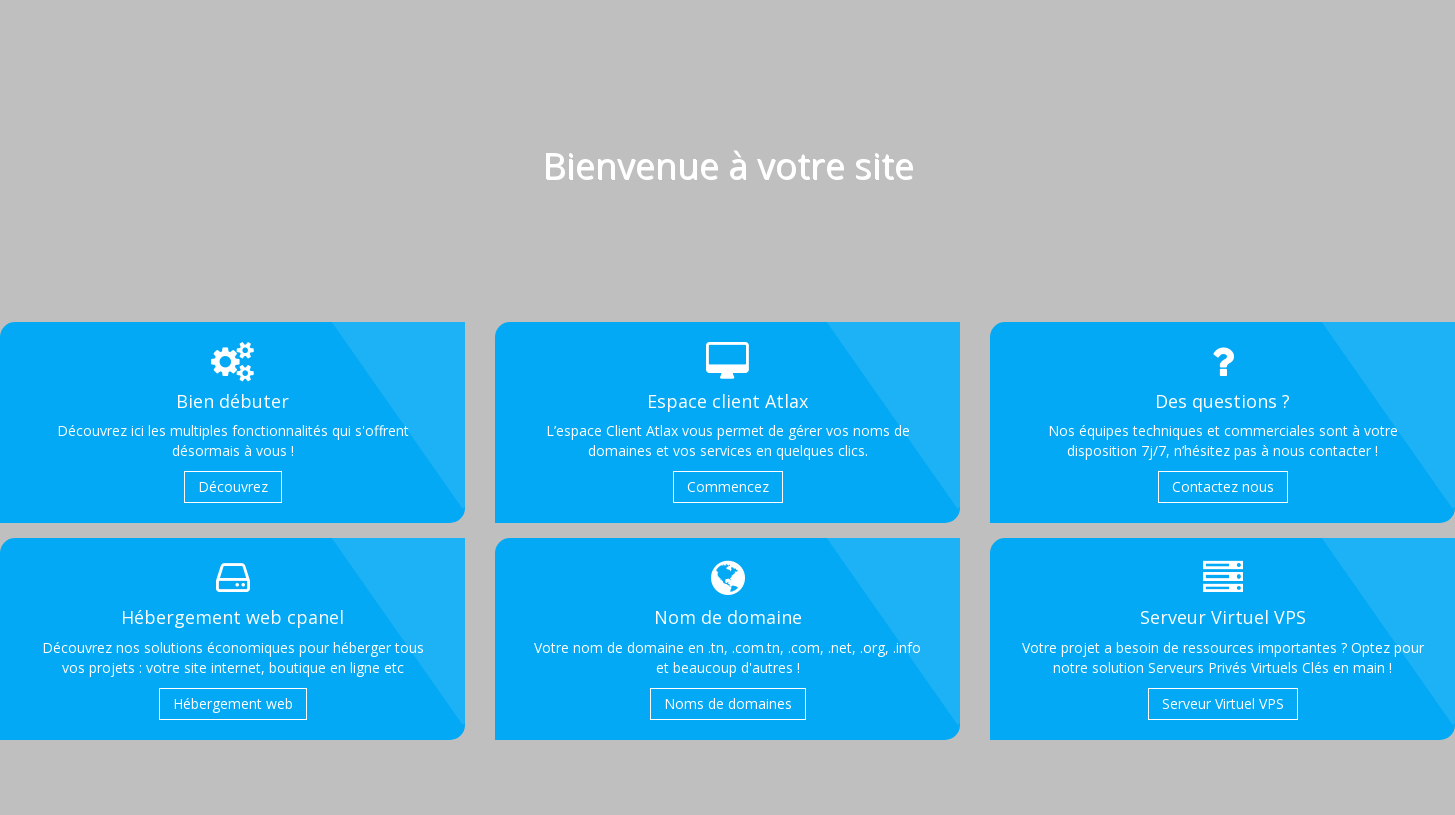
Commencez (728, 486)
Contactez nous (1223, 486)
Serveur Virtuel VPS (1223, 703)
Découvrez (233, 486)
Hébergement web (233, 703)
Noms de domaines (728, 703)
